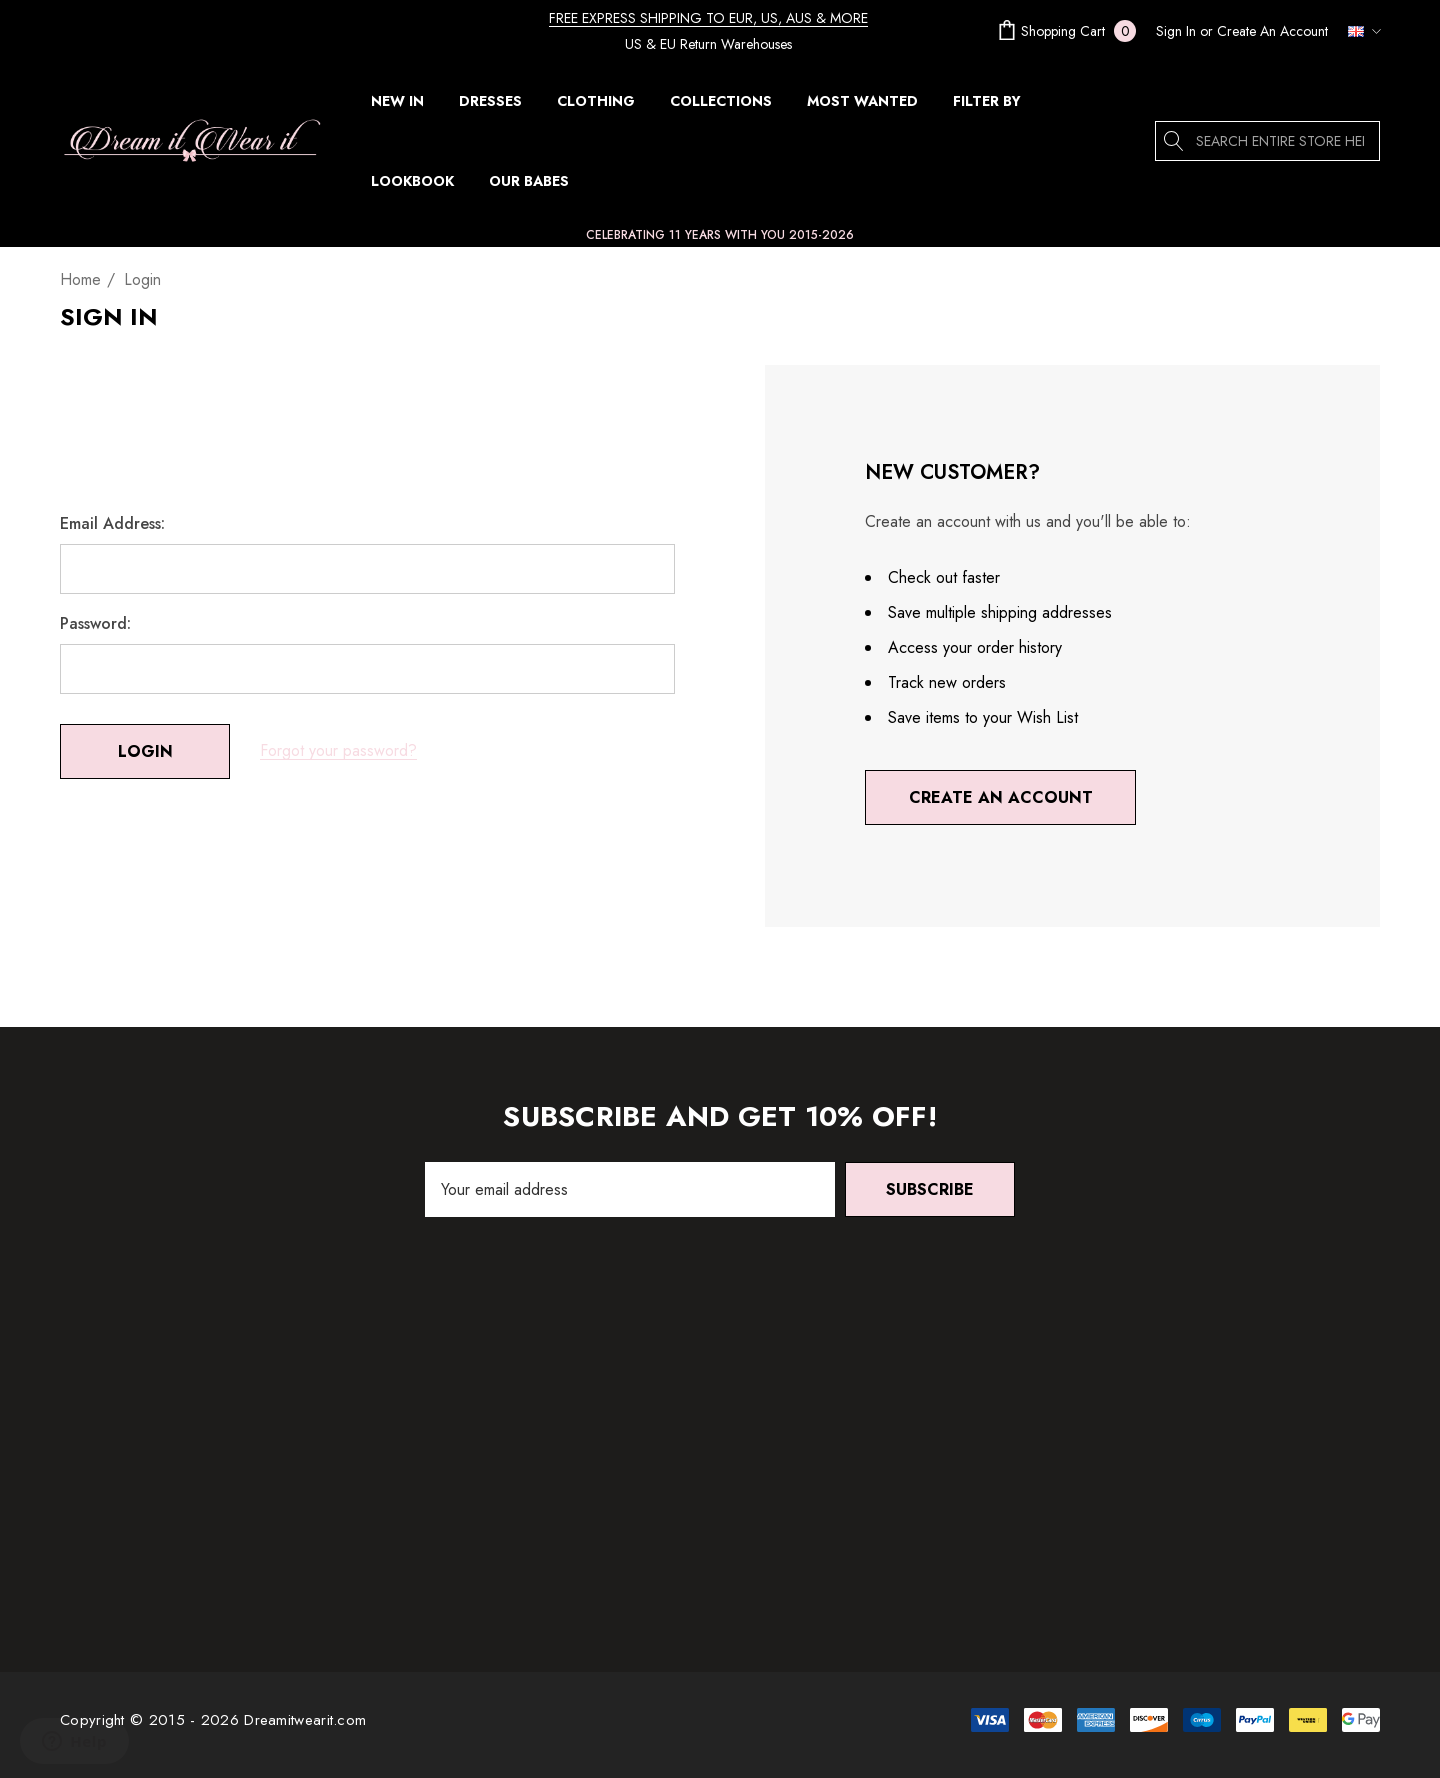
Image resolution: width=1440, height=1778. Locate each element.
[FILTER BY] (987, 106)
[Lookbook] (412, 181)
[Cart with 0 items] (1065, 30)
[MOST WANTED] (862, 101)
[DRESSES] (490, 106)
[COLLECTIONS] (721, 106)
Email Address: (112, 524)
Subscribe (930, 1189)
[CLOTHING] (596, 106)
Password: (95, 624)
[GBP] (1359, 31)
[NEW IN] (397, 101)
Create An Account (1272, 31)
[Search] (1175, 141)
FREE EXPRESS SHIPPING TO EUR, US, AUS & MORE (708, 18)
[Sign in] (1176, 31)
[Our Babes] (528, 181)
